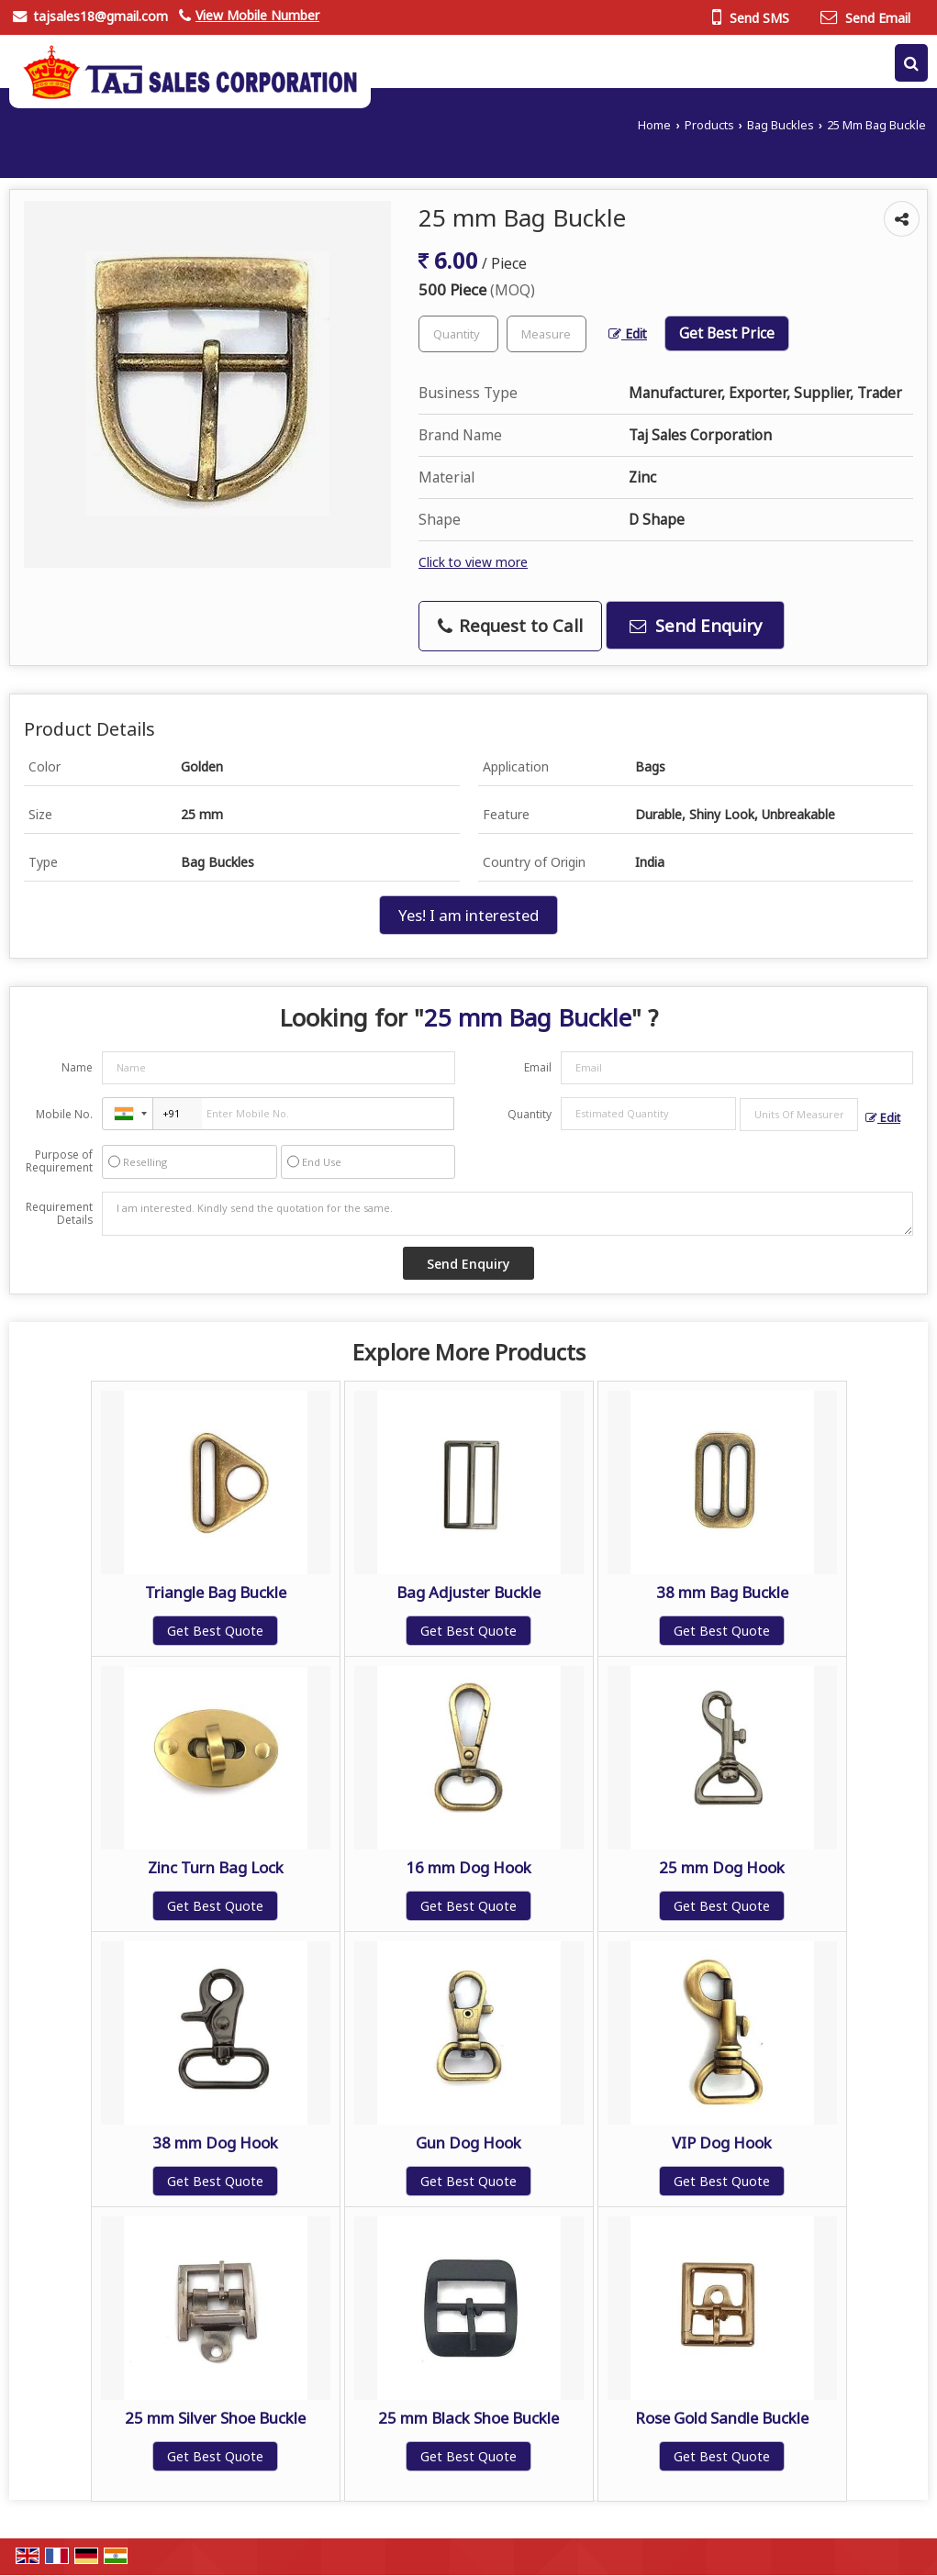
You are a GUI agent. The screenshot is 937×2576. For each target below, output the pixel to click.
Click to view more (473, 562)
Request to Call (510, 625)
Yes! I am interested (468, 915)
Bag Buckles (780, 125)
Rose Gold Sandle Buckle (722, 2417)
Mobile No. (64, 1114)
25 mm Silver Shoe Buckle (215, 2417)
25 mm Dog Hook (722, 1867)
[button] (257, 15)
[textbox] (546, 334)
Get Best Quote (215, 1630)
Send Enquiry (696, 625)
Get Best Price (727, 333)
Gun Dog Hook (468, 2142)
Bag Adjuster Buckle (468, 1592)
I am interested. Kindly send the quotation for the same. (507, 1214)
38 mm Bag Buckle (722, 1592)
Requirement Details (59, 1214)
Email (538, 1067)
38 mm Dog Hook (215, 2142)
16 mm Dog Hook (468, 1867)
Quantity (530, 1114)
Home (654, 125)
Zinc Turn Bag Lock (216, 1867)
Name (77, 1067)
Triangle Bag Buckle (215, 1592)
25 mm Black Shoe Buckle (468, 2417)
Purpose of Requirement (59, 1161)
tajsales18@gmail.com (100, 16)
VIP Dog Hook (722, 2142)
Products (709, 125)
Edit (627, 333)
